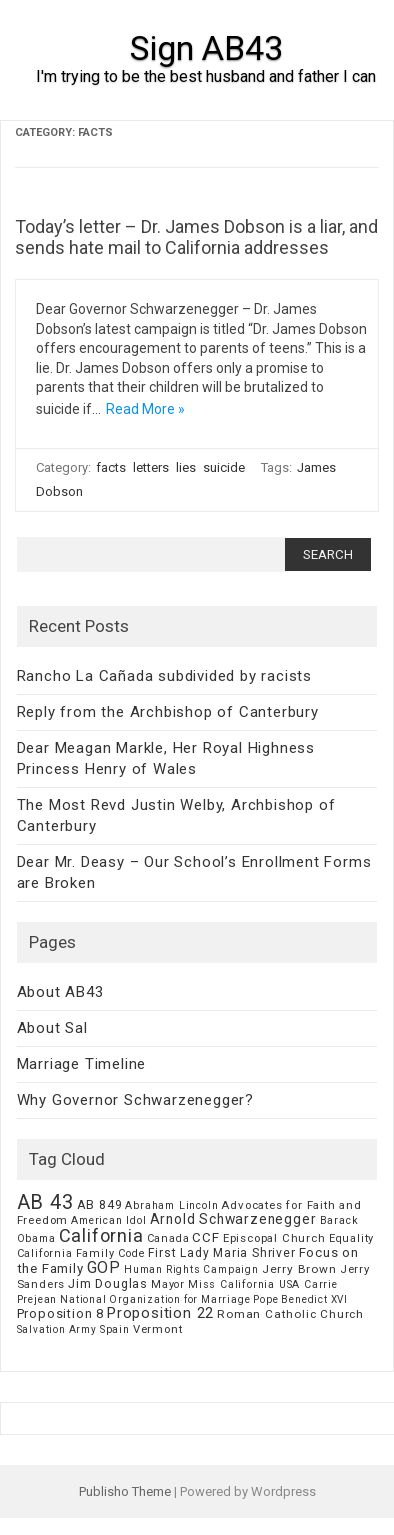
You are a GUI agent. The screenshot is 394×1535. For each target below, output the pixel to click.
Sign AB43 (206, 48)
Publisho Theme (125, 1491)
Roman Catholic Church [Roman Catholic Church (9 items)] (290, 1314)
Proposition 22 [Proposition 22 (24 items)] (160, 1313)
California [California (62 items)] (101, 1235)
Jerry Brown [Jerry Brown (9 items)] (299, 1269)
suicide (224, 467)
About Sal (52, 1028)
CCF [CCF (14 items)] (205, 1237)
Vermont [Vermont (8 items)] (158, 1329)
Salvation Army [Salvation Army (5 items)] (57, 1329)
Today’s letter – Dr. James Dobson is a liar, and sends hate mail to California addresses (196, 237)
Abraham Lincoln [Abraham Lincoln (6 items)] (171, 1205)
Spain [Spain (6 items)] (115, 1329)
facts (111, 467)
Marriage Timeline (82, 1064)
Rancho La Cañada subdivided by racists (164, 676)
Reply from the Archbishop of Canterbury (168, 712)
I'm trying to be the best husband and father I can (206, 76)
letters (151, 467)
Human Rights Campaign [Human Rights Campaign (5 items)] (191, 1269)
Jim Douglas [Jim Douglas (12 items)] (108, 1283)
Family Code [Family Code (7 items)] (111, 1253)
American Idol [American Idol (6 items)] (108, 1220)
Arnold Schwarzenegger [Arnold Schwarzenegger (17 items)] (233, 1219)
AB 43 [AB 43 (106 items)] (45, 1202)
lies (186, 467)
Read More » (145, 409)
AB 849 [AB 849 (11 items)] (100, 1204)
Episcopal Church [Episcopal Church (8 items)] (274, 1238)
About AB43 (60, 992)
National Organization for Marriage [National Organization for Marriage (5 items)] (155, 1299)
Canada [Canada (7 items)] (168, 1238)
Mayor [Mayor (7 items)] (168, 1284)
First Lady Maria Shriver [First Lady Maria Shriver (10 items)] (221, 1253)
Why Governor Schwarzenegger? (135, 1100)
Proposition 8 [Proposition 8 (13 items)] (60, 1313)
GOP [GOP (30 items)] (104, 1267)
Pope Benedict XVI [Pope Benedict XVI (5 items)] (300, 1299)
